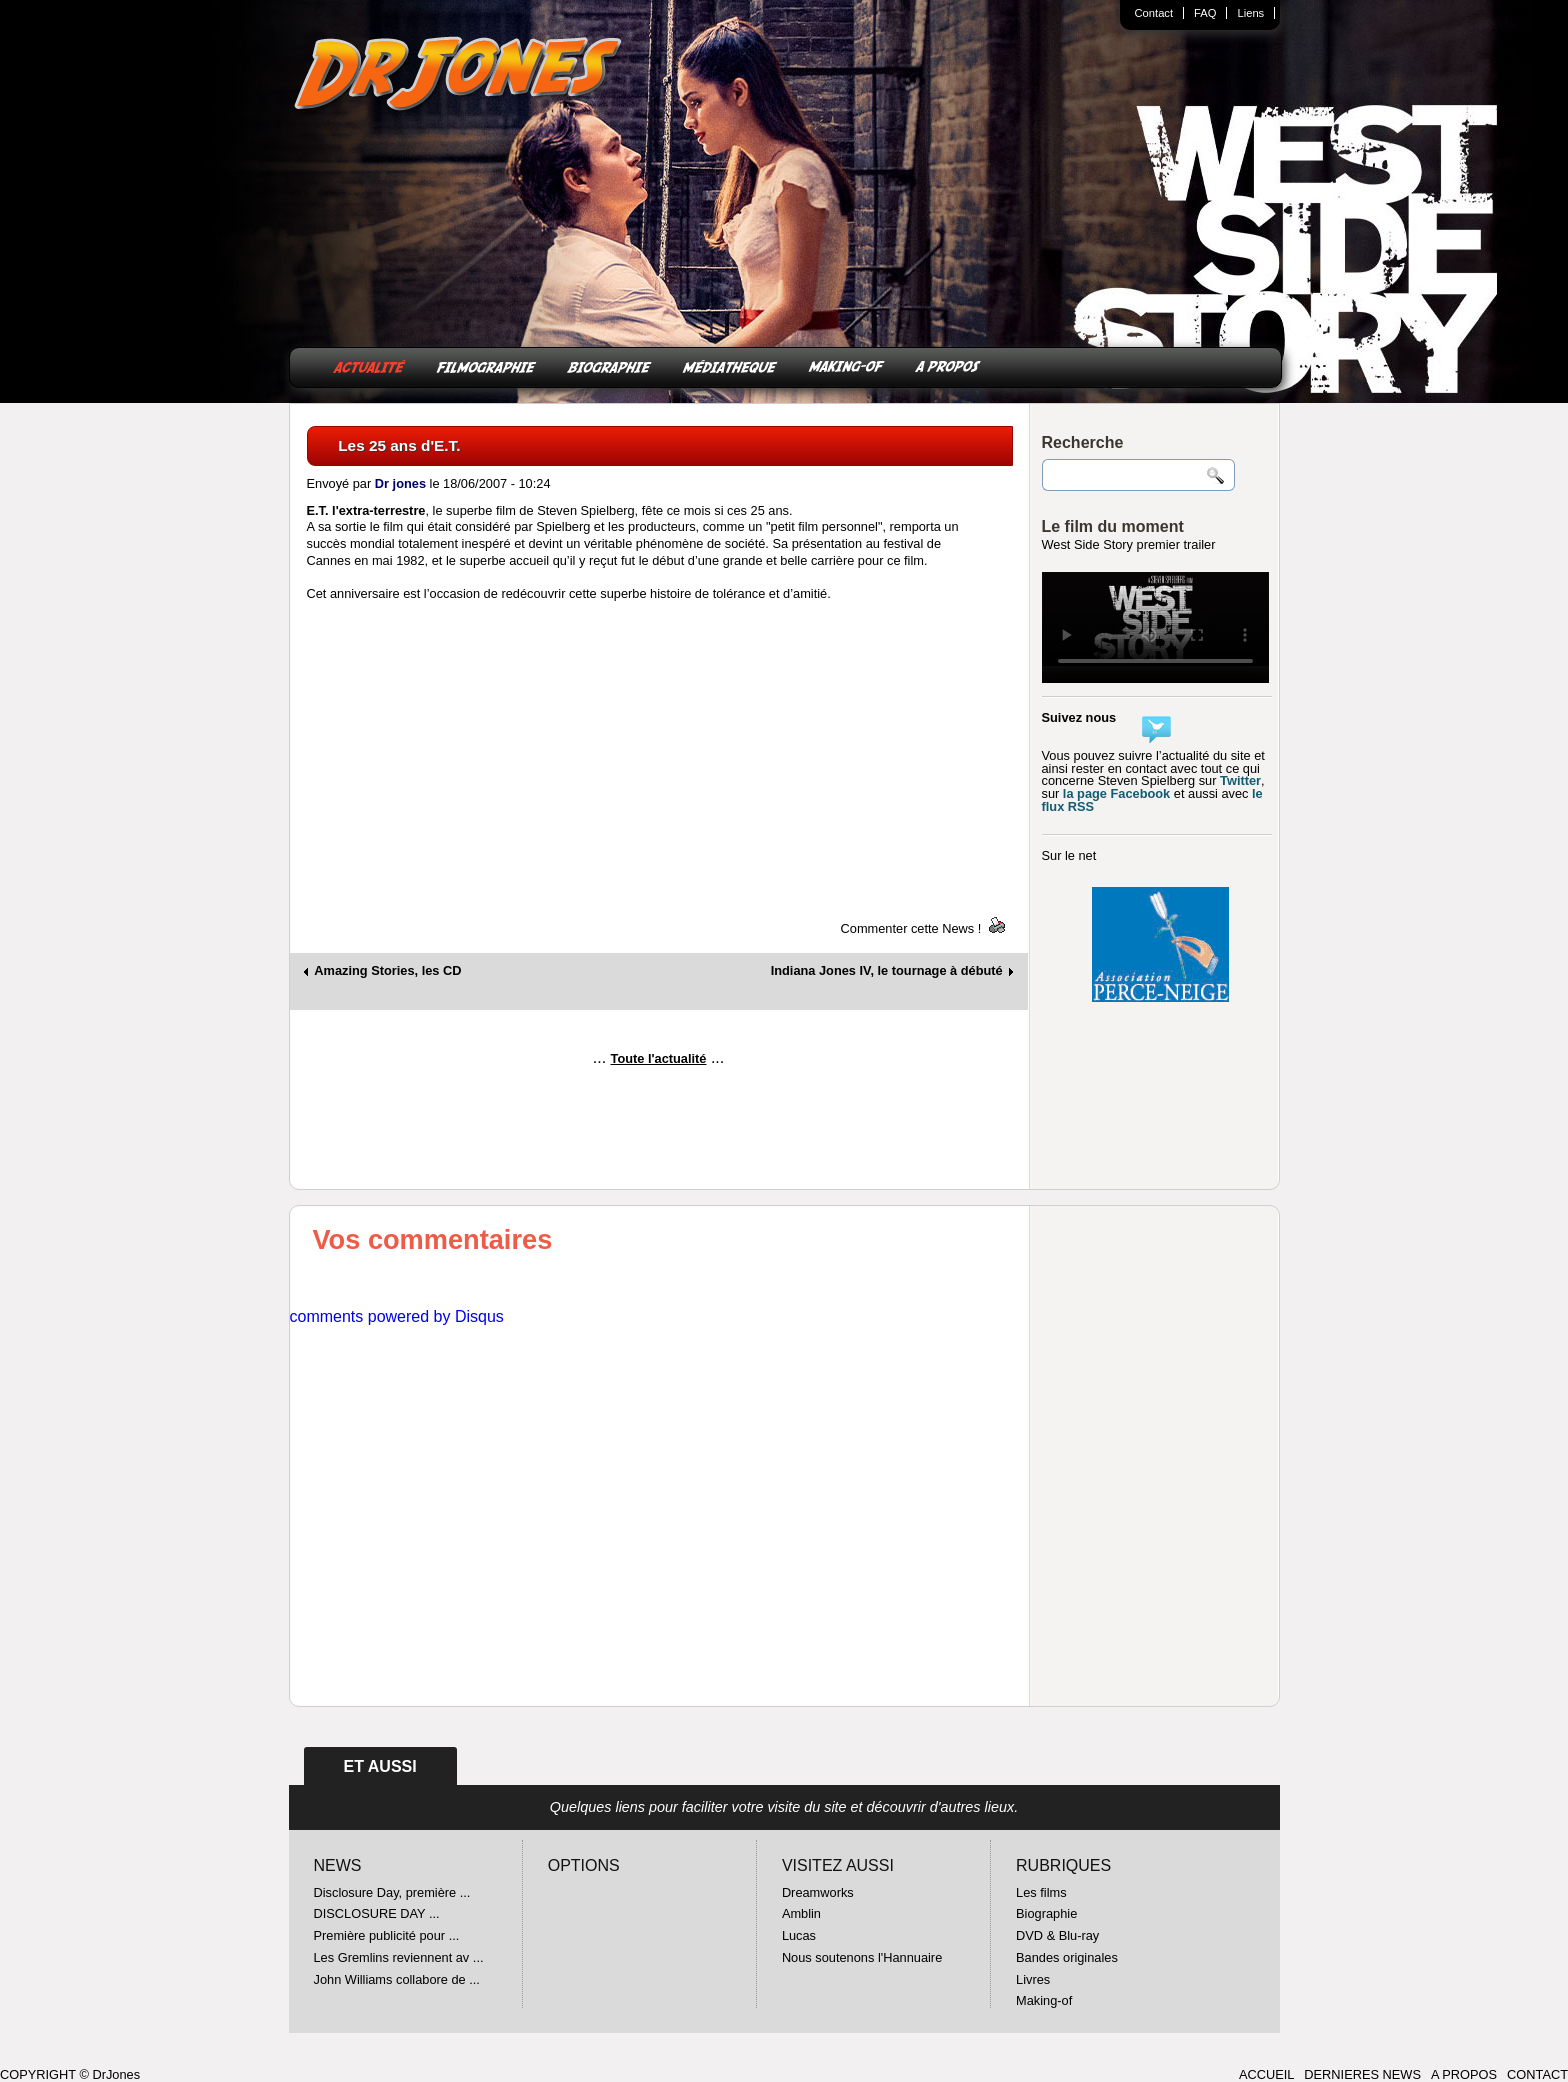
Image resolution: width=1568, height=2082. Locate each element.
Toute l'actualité (659, 1058)
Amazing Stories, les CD (387, 971)
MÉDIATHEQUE (730, 365)
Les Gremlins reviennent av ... (399, 1957)
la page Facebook (1116, 793)
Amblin (801, 1913)
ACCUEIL (1266, 2074)
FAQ (1205, 13)
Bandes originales (1067, 1957)
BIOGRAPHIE (609, 365)
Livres (1033, 1979)
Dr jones (400, 483)
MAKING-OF (846, 365)
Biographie (1046, 1913)
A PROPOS (948, 365)
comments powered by (397, 1316)
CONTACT (1537, 2074)
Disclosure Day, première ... (392, 1892)
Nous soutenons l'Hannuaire (862, 1957)
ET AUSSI (380, 1766)
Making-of (1044, 2000)
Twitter (1240, 780)
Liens (1250, 13)
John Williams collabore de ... (397, 1979)
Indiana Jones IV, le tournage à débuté (887, 971)
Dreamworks (818, 1892)
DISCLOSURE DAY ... (377, 1913)
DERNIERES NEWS (1362, 2074)
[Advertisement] (659, 1136)
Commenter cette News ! (911, 928)
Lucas (799, 1935)
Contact (1154, 13)
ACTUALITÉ (369, 365)
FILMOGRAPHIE (486, 365)
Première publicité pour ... (387, 1935)
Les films (1041, 1892)
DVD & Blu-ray (1057, 1935)
